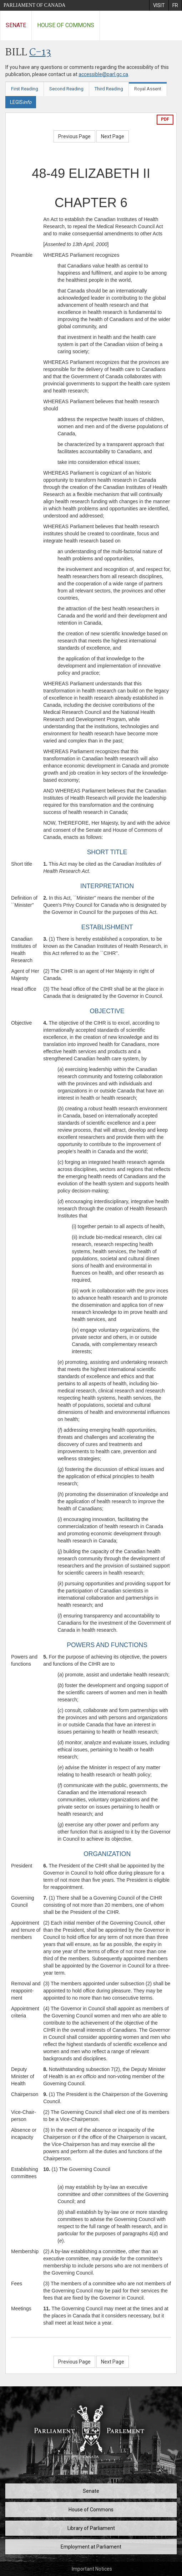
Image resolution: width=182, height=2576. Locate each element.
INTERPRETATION (107, 886)
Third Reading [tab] (109, 88)
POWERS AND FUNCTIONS (107, 1645)
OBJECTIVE (107, 1011)
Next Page (112, 136)
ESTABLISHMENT (107, 927)
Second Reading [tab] (66, 88)
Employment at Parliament (91, 2547)
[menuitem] (158, 5)
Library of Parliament (91, 2528)
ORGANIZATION (107, 1853)
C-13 (40, 53)
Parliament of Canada (34, 5)
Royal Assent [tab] (147, 88)
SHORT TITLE (107, 852)
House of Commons (65, 25)
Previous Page (74, 136)
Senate (16, 25)
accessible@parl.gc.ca (103, 74)
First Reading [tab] (24, 88)
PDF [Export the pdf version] (165, 119)
